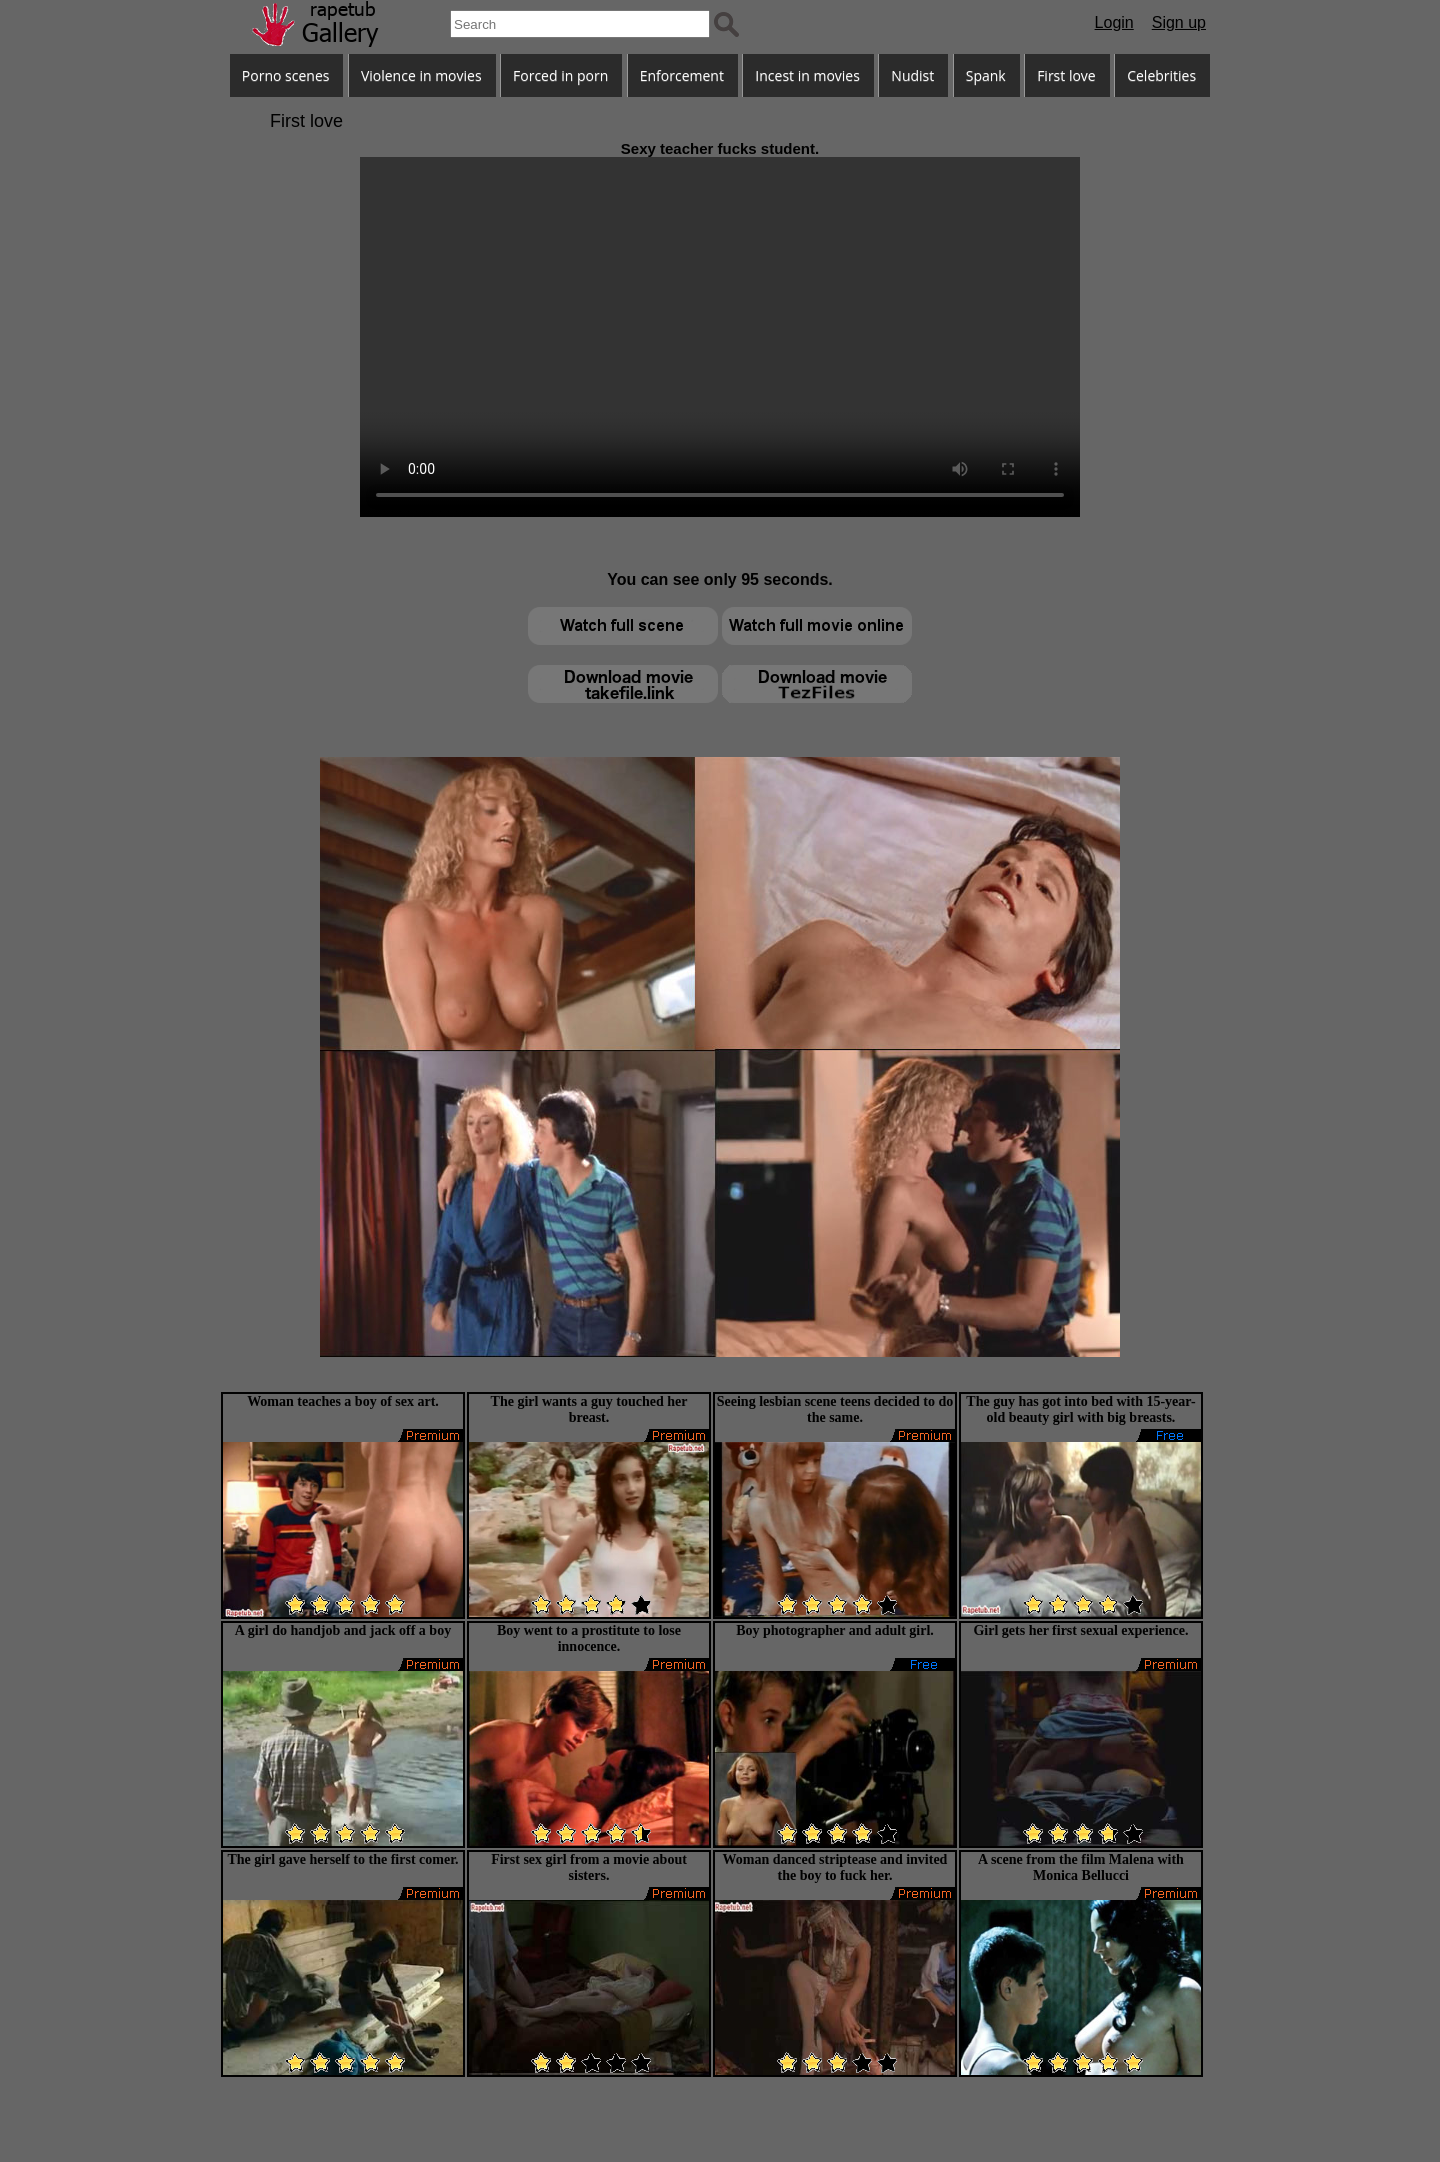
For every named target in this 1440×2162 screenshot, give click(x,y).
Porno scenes (286, 75)
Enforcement (682, 75)
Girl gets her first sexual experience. (1080, 1630)
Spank (986, 75)
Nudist (912, 75)
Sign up (1179, 22)
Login (1114, 22)
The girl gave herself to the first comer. (342, 1859)
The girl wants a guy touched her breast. (589, 1409)
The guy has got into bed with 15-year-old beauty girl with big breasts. (1080, 1409)
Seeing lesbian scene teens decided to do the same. (835, 1409)
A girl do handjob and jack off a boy (343, 1630)
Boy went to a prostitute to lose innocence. (589, 1638)
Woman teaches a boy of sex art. (343, 1401)
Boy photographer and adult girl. (835, 1630)
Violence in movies (421, 75)
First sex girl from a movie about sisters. (589, 1867)
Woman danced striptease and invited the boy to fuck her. (835, 1867)
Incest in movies (807, 75)
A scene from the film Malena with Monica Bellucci (1081, 1867)
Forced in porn (560, 75)
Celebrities (1161, 75)
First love (1066, 75)
